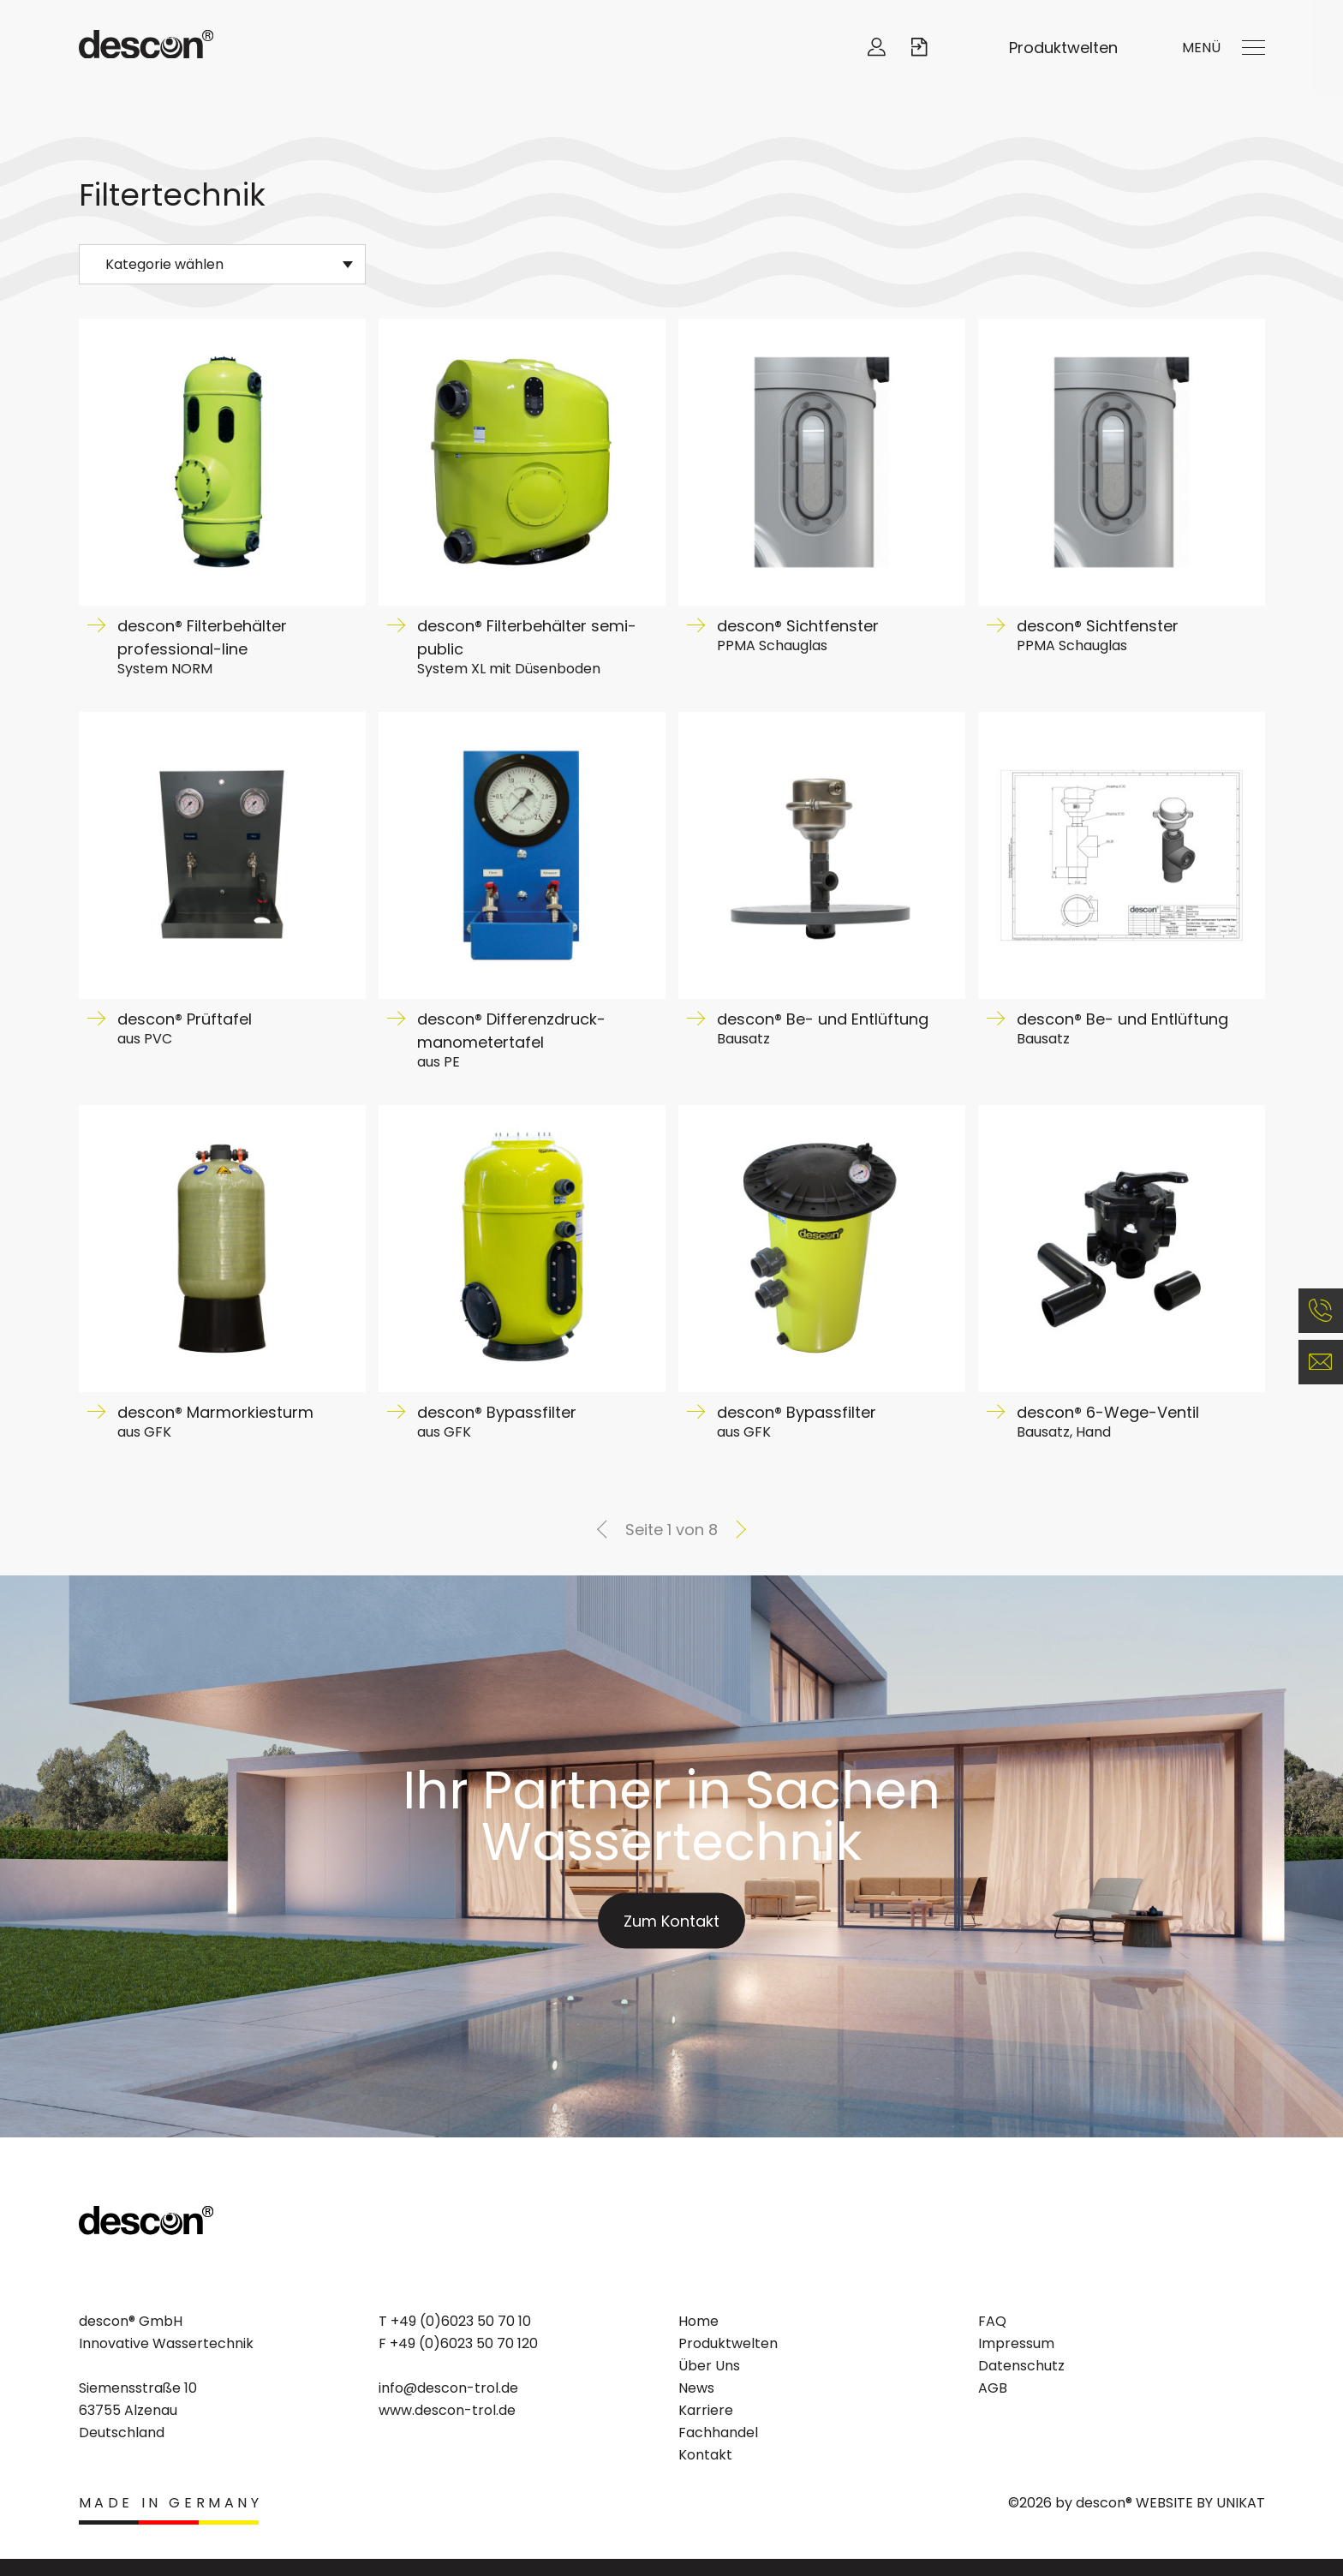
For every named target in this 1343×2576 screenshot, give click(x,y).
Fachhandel (718, 2432)
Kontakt (705, 2455)
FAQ (992, 2321)
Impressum (1016, 2343)
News (696, 2388)
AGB (992, 2388)
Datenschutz (1021, 2366)
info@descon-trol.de (448, 2388)
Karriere (705, 2410)
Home (698, 2321)
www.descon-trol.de (447, 2410)
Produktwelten (1063, 47)
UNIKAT (1240, 2503)
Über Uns (709, 2366)
